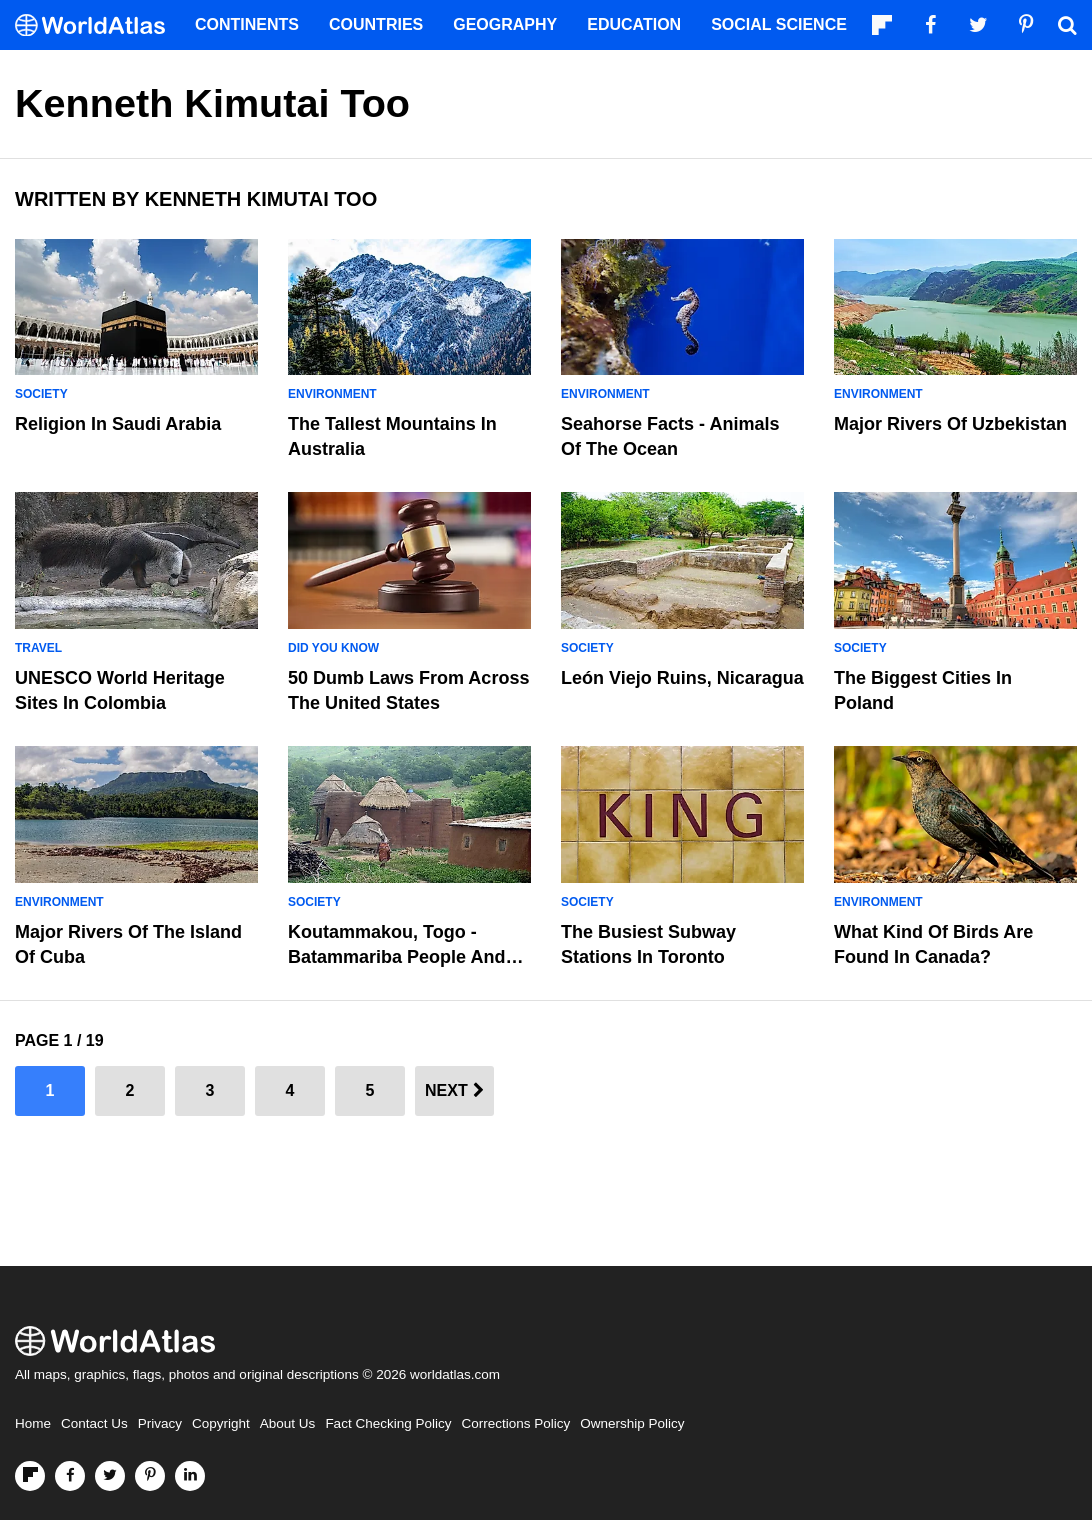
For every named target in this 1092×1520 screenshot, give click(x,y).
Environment (332, 394)
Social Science (779, 24)
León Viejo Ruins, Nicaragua (682, 678)
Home (33, 1423)
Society (41, 394)
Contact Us (94, 1423)
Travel (38, 648)
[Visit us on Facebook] (70, 1476)
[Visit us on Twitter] (110, 1476)
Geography (505, 24)
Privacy (160, 1423)
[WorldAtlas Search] (1067, 25)
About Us (288, 1423)
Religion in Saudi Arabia (118, 424)
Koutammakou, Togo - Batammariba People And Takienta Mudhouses (396, 957)
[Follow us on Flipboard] (30, 1476)
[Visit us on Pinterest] (150, 1476)
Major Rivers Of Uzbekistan (950, 424)
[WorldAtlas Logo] (97, 25)
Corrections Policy (515, 1423)
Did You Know (333, 648)
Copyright (221, 1423)
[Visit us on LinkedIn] (190, 1476)
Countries (376, 24)
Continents (247, 24)
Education (634, 24)
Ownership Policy (632, 1423)
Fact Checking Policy (388, 1423)
